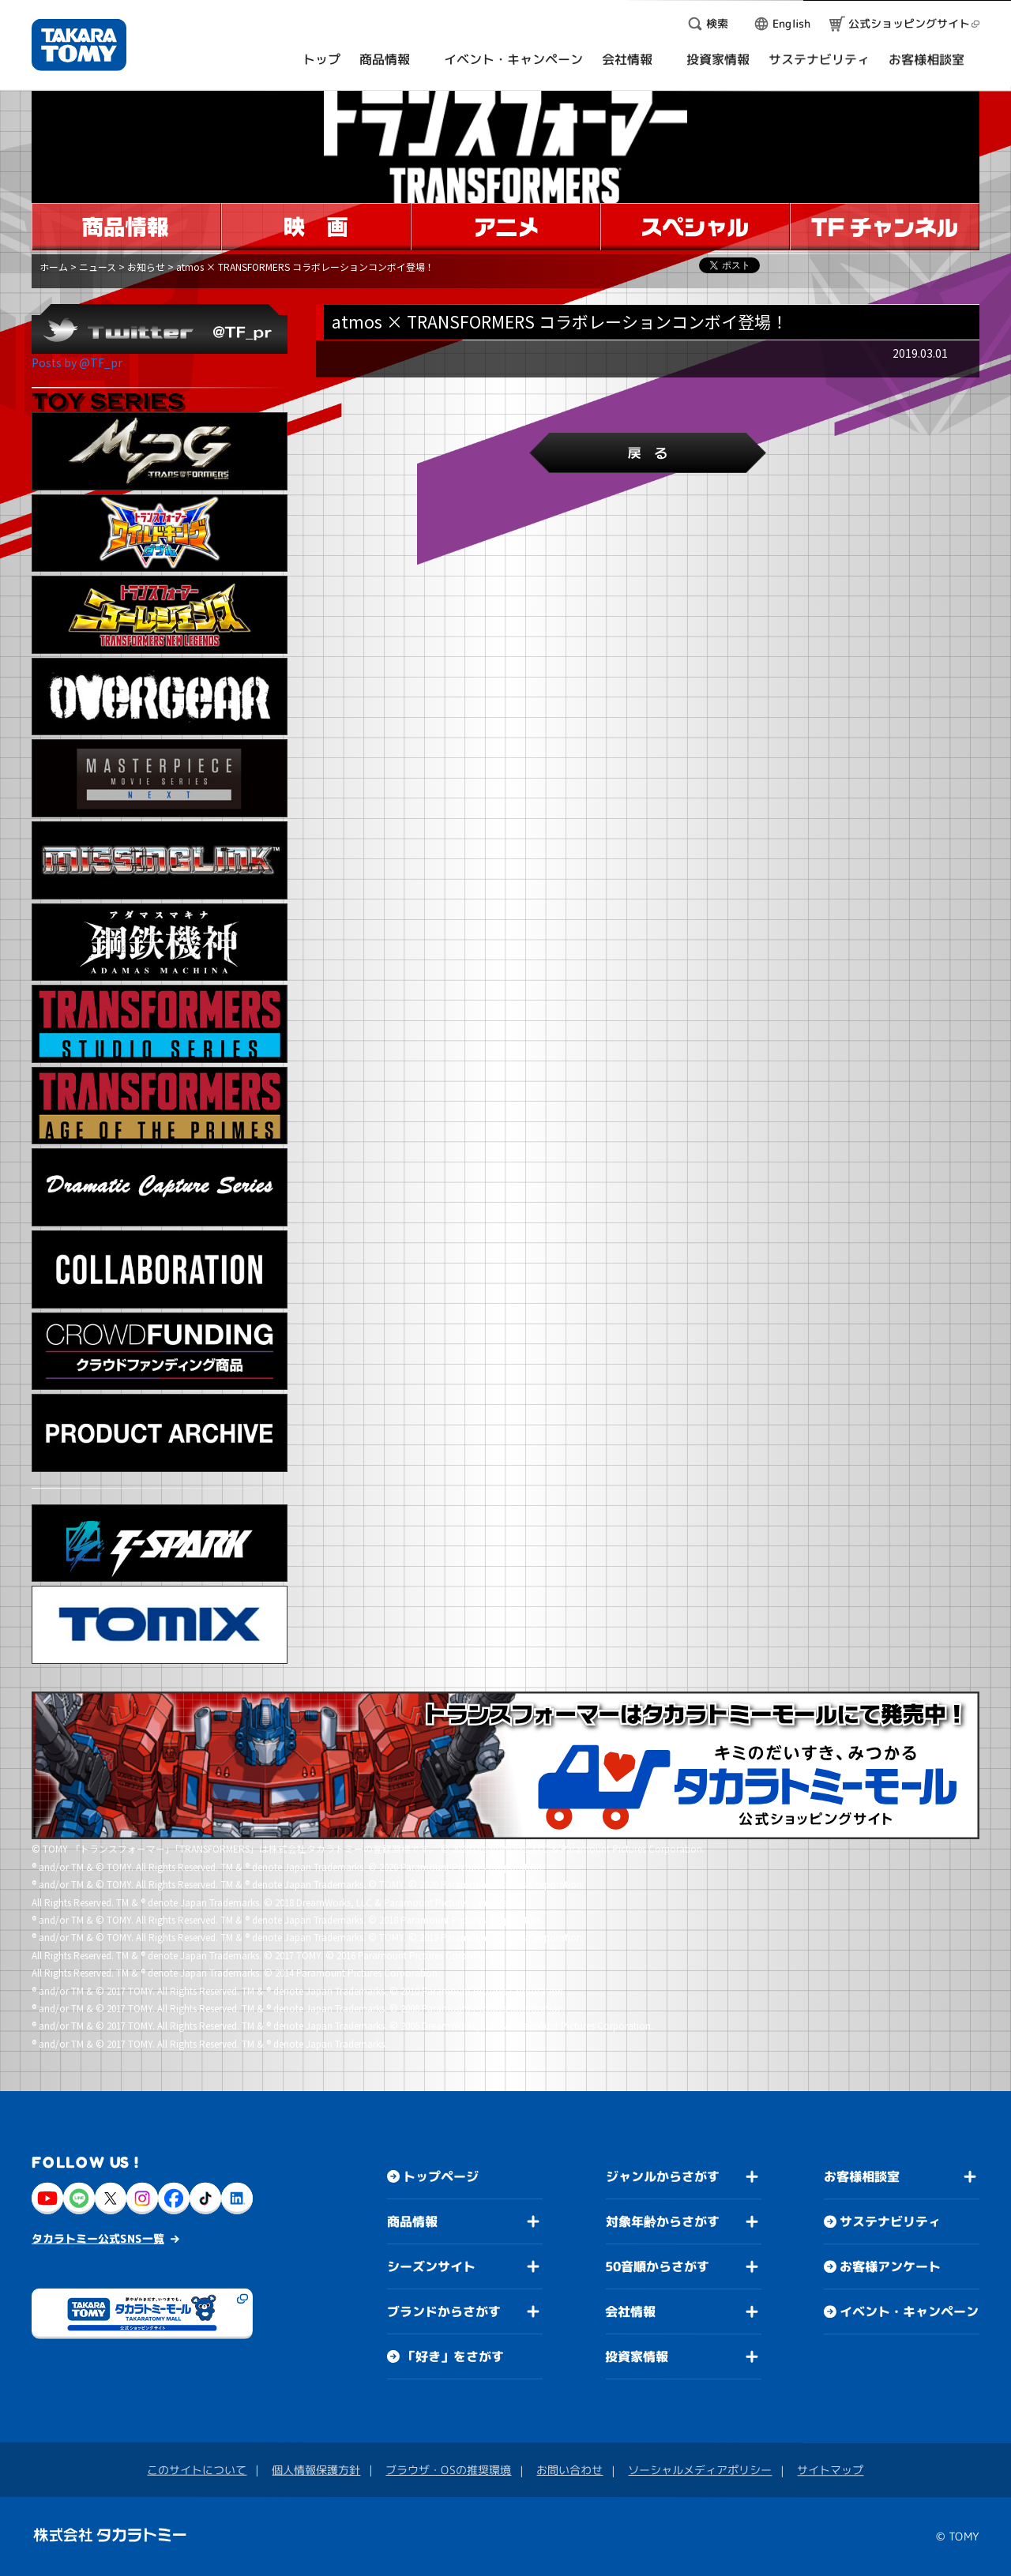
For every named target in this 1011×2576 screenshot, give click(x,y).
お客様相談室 (862, 2176)
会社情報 (630, 2311)
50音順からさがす (657, 2266)
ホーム (53, 266)
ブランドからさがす (444, 2311)
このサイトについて (196, 2469)
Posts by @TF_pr (77, 362)
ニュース (97, 266)
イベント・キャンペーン (909, 2311)
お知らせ (146, 266)
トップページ (441, 2176)
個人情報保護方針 (316, 2469)
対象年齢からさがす (663, 2221)
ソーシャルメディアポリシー (700, 2469)
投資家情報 (636, 2356)
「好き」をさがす (453, 2356)
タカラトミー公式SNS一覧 (98, 2238)
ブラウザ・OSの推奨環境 (448, 2469)
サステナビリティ (890, 2221)
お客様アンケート (890, 2266)
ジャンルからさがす (663, 2176)
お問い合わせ (569, 2469)
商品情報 (412, 2221)
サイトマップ (830, 2469)
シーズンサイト (431, 2266)
